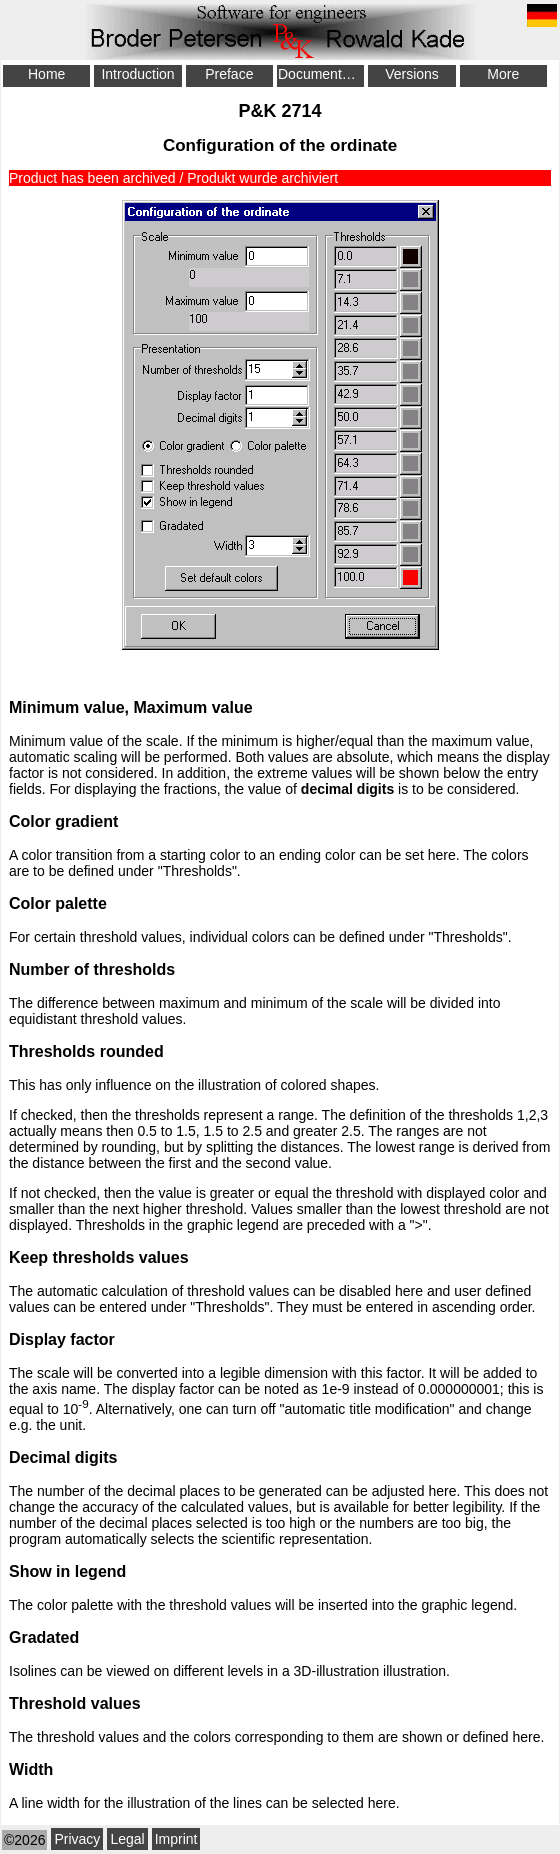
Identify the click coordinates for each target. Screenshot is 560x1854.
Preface (229, 74)
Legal (127, 1839)
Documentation (321, 74)
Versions (412, 74)
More (503, 74)
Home (46, 74)
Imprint (176, 1839)
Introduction (137, 74)
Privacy (77, 1839)
